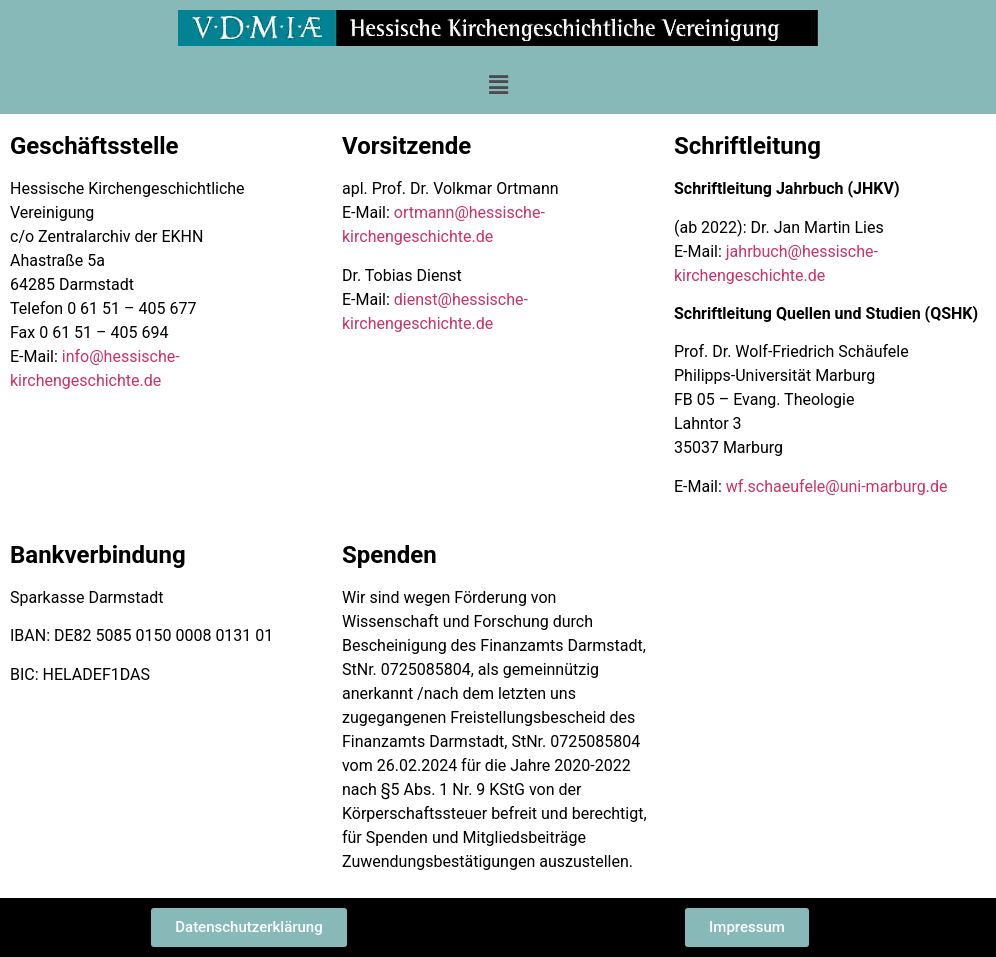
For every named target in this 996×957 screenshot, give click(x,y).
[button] (498, 85)
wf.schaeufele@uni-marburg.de (837, 486)
